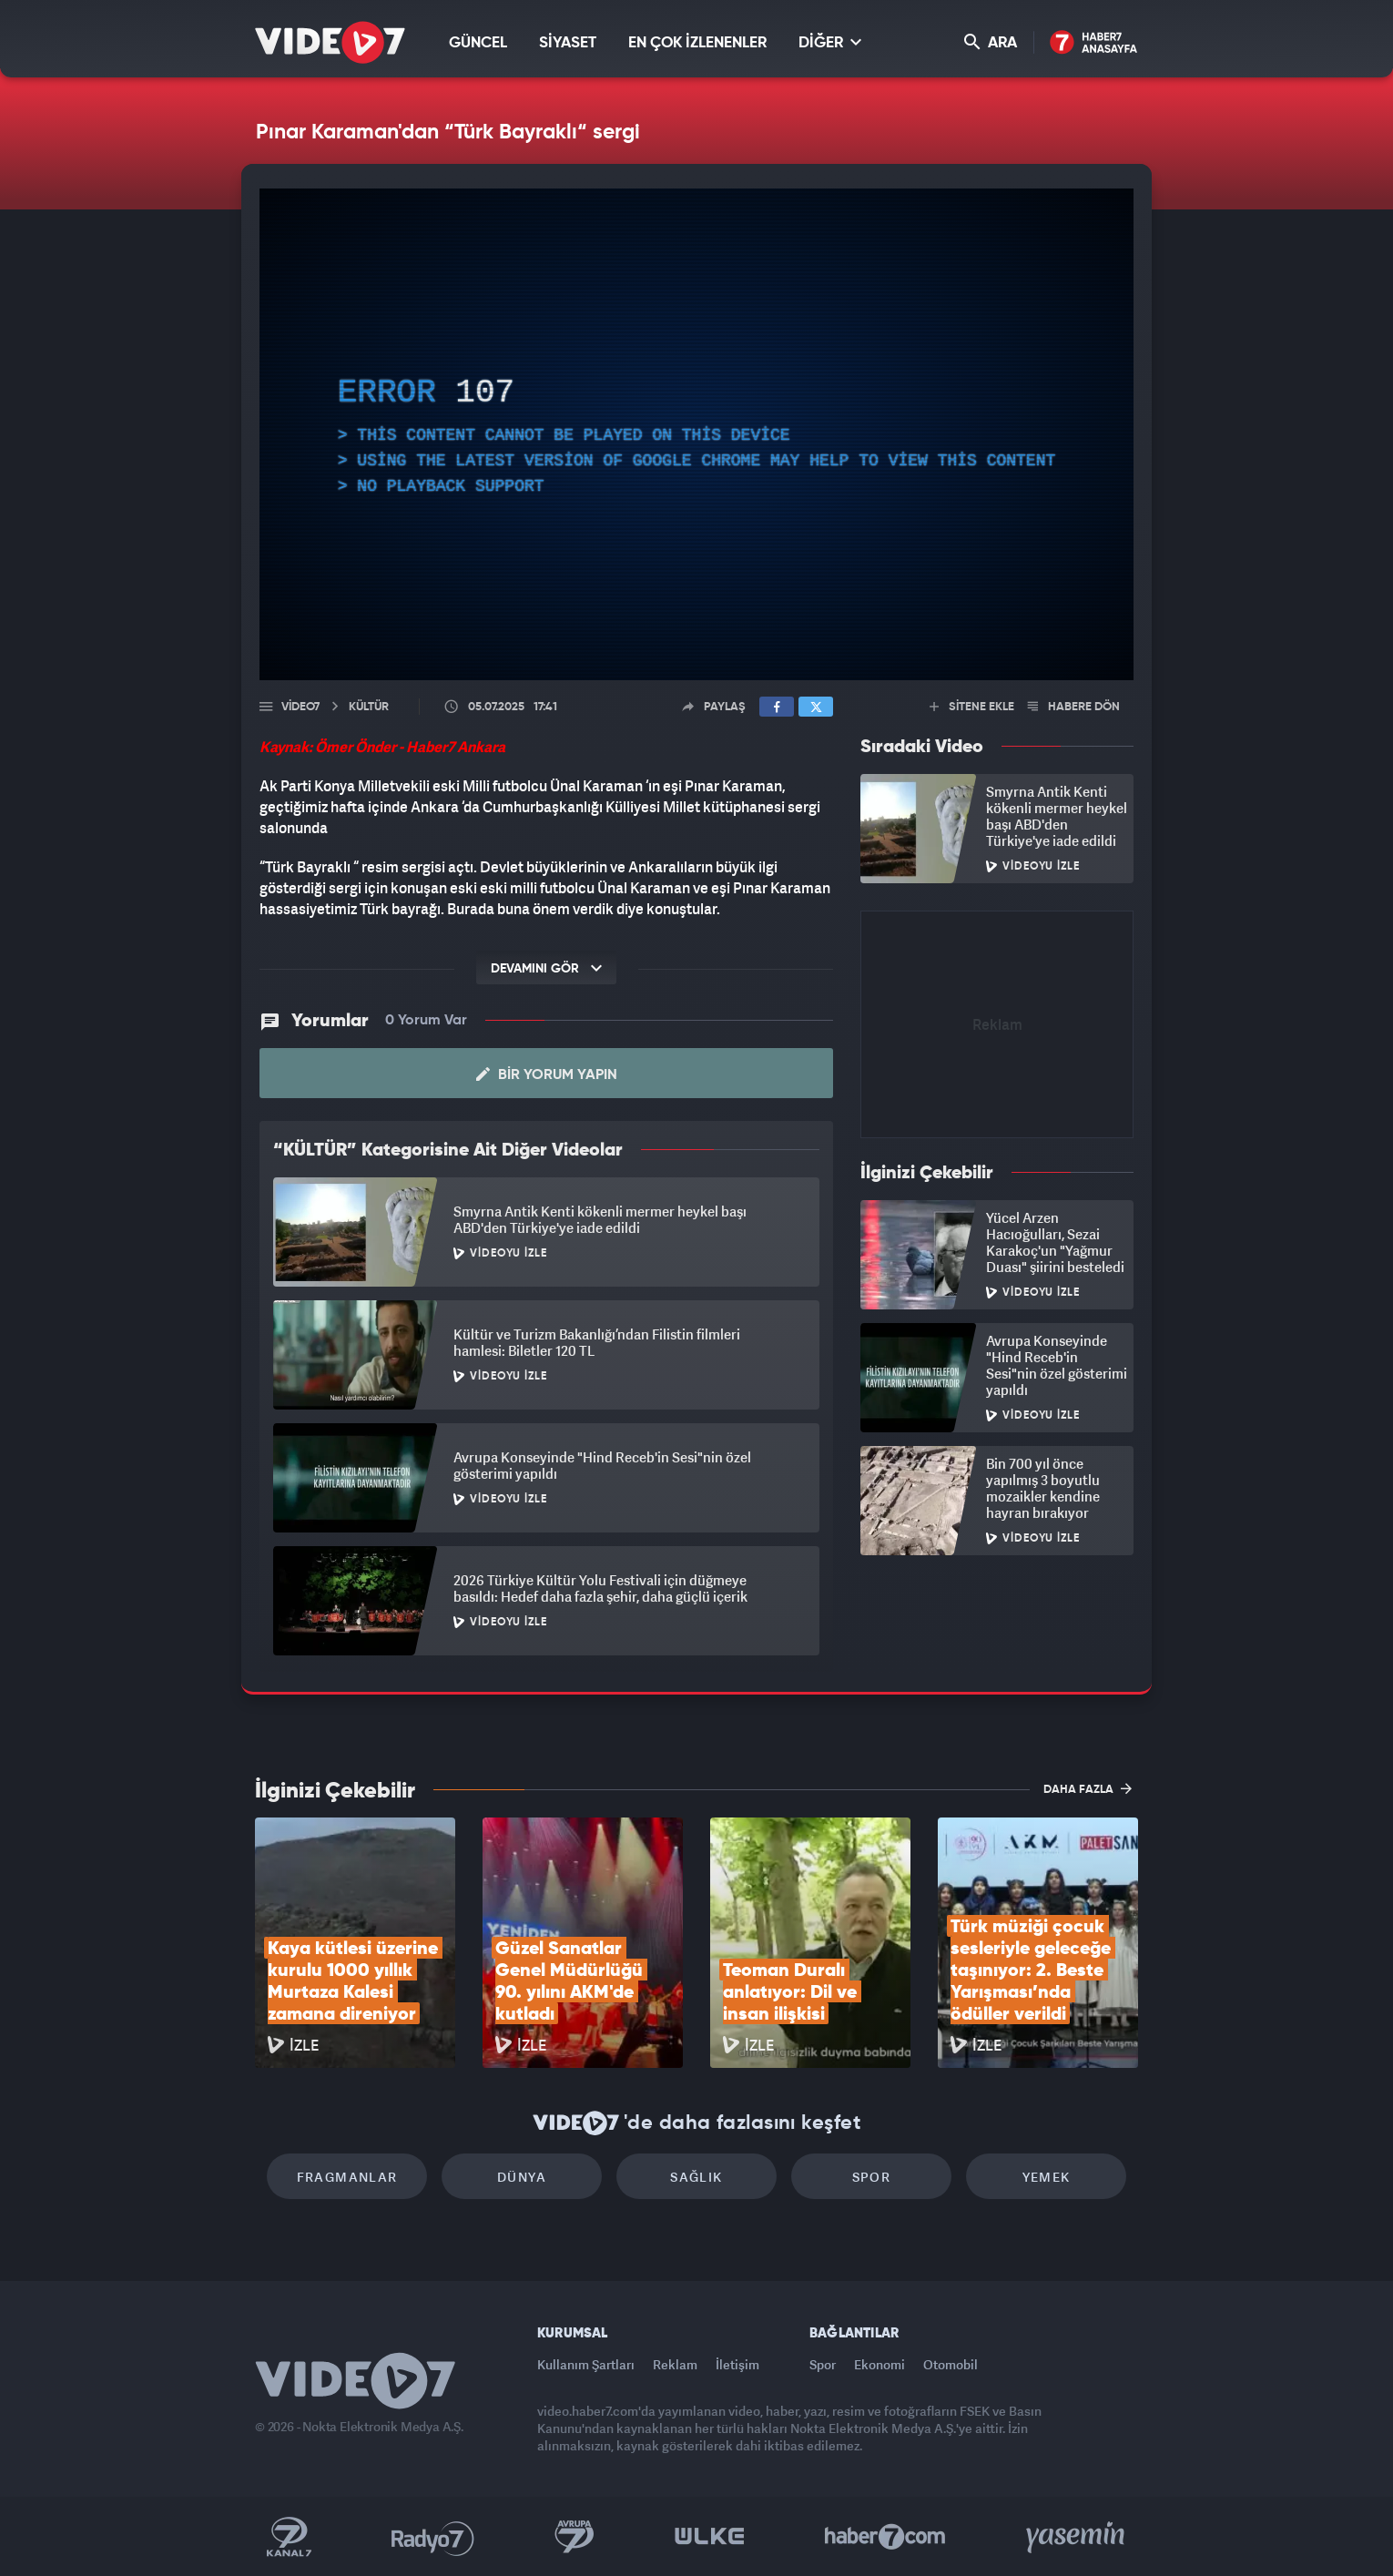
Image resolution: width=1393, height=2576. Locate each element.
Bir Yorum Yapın (546, 1074)
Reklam (675, 2364)
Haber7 (885, 2537)
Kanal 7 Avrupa (574, 2537)
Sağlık (696, 2176)
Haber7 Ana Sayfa (1094, 43)
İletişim (737, 2364)
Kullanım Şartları (586, 2364)
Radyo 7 (432, 2537)
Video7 (300, 707)
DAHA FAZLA (1087, 1788)
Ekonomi (879, 2364)
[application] (696, 434)
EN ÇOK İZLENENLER (697, 43)
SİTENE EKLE (972, 707)
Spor (871, 2176)
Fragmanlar (347, 2176)
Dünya (521, 2176)
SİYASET (567, 43)
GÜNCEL (478, 43)
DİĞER (829, 42)
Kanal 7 (288, 2537)
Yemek (1046, 2176)
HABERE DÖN (1074, 707)
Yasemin (1077, 2537)
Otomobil (950, 2364)
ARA (990, 42)
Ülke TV (710, 2537)
